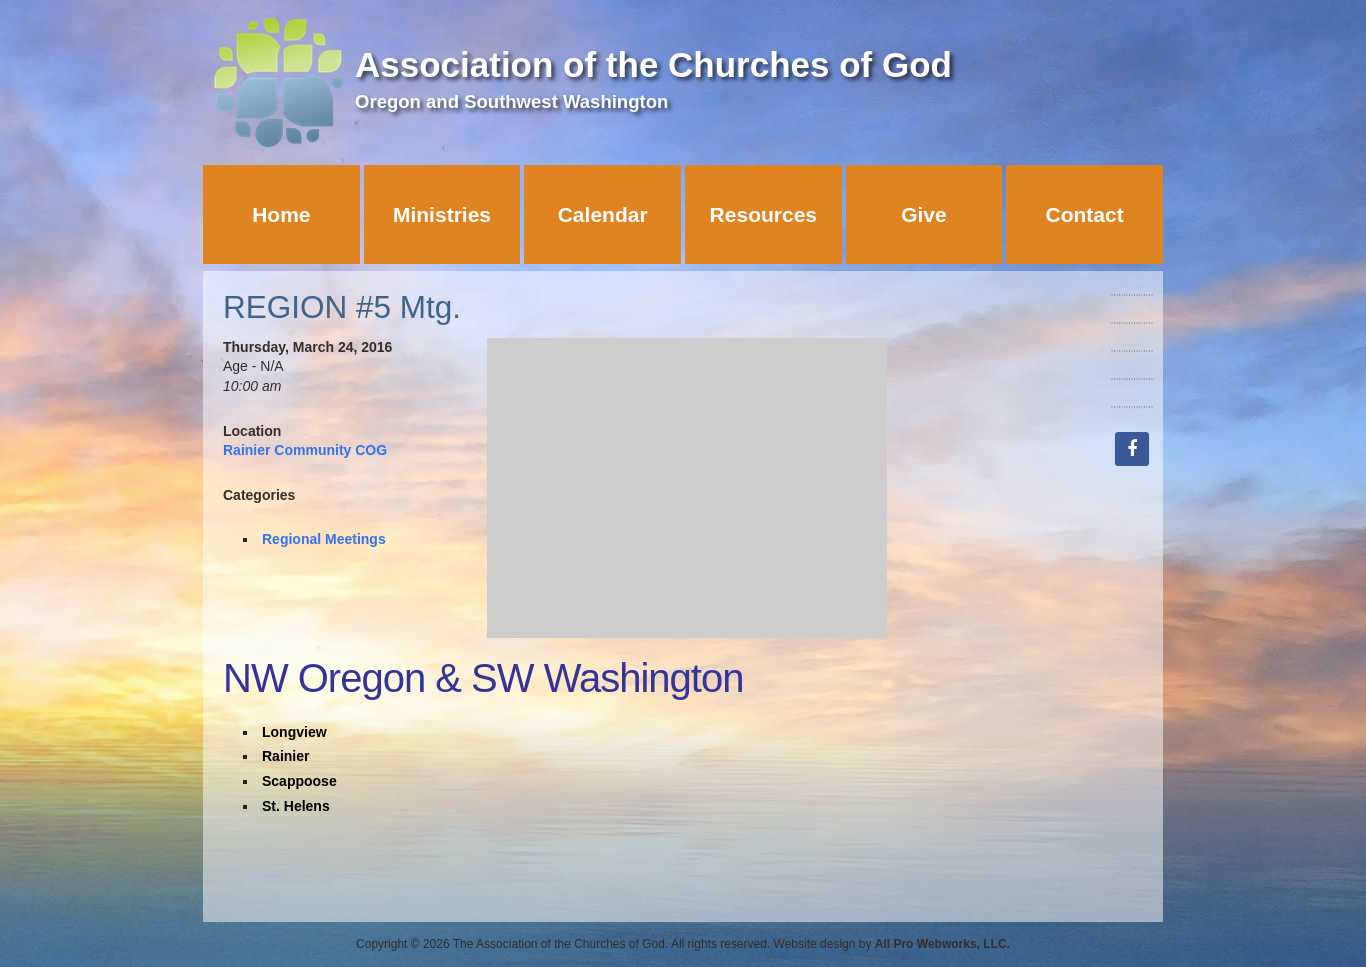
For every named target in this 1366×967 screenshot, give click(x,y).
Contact (1085, 214)
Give (924, 214)
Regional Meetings (324, 539)
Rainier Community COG (305, 450)
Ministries (442, 214)
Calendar (603, 214)
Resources (763, 214)
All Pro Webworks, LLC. (942, 944)
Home (281, 214)
